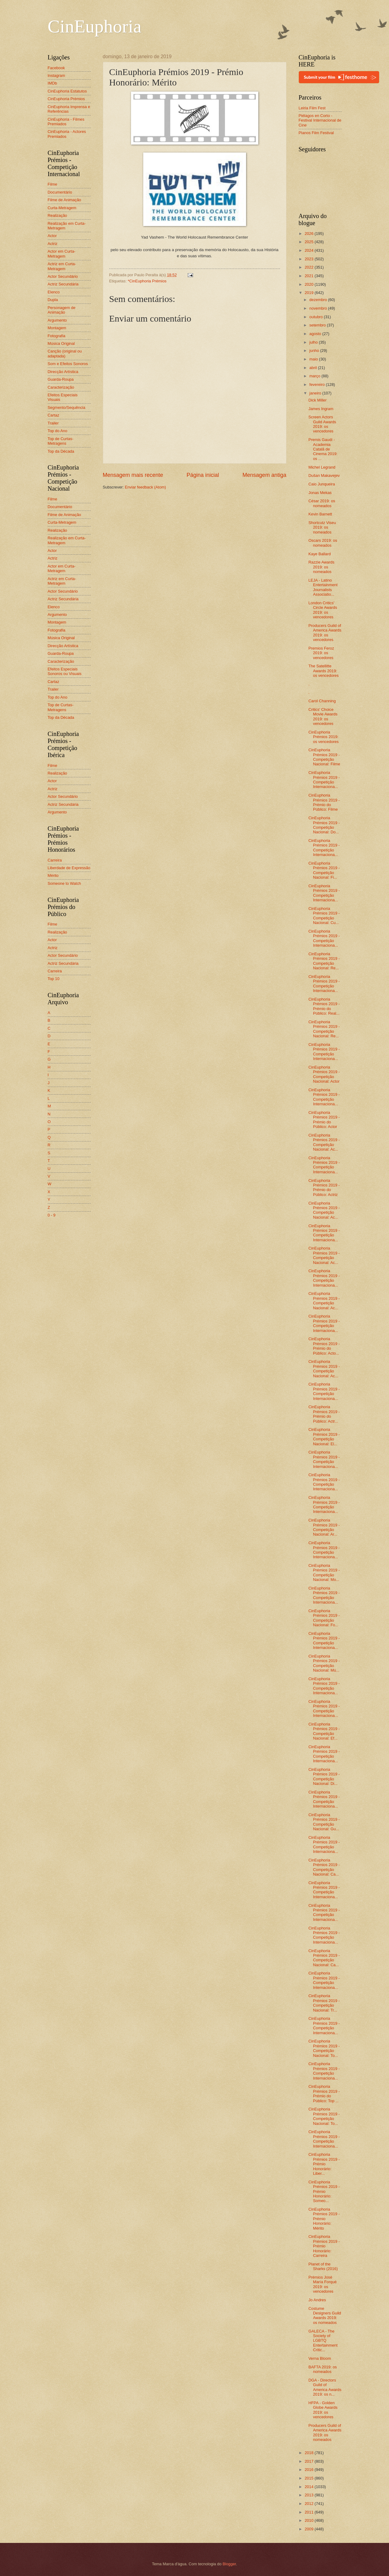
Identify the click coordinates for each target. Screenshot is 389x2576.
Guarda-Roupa (61, 379)
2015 (309, 2478)
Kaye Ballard (320, 554)
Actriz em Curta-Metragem (62, 266)
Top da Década (61, 451)
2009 (309, 2529)
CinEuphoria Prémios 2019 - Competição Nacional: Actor (324, 1074)
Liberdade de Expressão (69, 868)
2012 (309, 2503)
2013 (309, 2495)
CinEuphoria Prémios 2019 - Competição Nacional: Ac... (324, 1142)
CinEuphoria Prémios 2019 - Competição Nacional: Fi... (324, 870)
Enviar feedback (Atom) (145, 487)
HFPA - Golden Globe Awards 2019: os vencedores (323, 2410)
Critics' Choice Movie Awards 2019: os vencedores (323, 716)
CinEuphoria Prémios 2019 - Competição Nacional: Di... (324, 1776)
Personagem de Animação (62, 310)
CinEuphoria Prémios (66, 98)
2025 (309, 241)
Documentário (60, 192)
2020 (309, 284)
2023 (309, 259)
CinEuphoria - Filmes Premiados (66, 121)
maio (314, 359)
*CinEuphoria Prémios (147, 281)
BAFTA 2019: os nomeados (323, 2369)
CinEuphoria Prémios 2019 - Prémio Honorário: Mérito (324, 2219)
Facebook (56, 68)
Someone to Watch (64, 883)
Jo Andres (317, 2300)
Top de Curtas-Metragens (60, 441)
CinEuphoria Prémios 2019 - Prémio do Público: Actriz (324, 1187)
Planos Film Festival (316, 132)
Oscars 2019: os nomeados (323, 542)
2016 (309, 2469)
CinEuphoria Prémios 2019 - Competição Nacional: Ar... (324, 1527)
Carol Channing (322, 701)
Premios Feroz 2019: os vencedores (321, 653)
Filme (52, 184)
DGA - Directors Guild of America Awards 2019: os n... (325, 2387)
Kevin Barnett (320, 514)
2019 (309, 292)
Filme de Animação (64, 200)
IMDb (52, 83)
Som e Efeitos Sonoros (68, 363)
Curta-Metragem (62, 208)
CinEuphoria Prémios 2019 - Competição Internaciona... (324, 779)
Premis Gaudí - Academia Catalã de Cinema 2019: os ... (323, 449)
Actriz (53, 243)
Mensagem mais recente (133, 475)
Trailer (53, 423)
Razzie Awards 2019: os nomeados (322, 567)
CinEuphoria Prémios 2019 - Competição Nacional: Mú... (324, 1663)
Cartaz (53, 415)
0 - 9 (52, 1215)
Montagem (57, 328)
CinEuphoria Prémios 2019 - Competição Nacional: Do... (324, 825)
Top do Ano (57, 430)
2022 (309, 267)
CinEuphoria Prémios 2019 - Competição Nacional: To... (324, 2048)
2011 (309, 2512)
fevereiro (317, 384)
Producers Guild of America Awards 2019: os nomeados (325, 2432)
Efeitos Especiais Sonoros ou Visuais (65, 671)
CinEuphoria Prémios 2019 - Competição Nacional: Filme (324, 757)
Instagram (56, 75)
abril (313, 367)
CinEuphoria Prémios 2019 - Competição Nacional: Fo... (324, 1618)
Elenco (54, 292)
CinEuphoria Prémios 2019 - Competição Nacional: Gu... (324, 1821)
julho (314, 342)
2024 (309, 250)
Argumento (57, 320)
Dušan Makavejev (324, 475)
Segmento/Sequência (66, 407)
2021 (309, 275)
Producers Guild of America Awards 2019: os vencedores (325, 632)
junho (314, 350)
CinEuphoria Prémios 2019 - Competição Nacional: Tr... (324, 2002)
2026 (309, 233)
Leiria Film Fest (312, 108)
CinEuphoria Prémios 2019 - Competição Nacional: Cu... (324, 915)
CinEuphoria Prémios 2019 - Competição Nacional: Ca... (324, 1867)
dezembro (318, 299)
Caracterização (61, 387)
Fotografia (56, 336)
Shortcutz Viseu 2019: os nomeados (322, 527)
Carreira (55, 860)
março (315, 376)
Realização (57, 215)
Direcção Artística (63, 371)
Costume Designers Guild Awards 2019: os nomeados (325, 2315)
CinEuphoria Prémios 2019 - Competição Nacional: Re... (324, 961)
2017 (309, 2461)
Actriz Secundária (63, 284)
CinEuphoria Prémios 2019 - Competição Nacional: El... (324, 1436)
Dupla (53, 299)
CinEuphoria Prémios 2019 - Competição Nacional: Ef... (324, 1731)
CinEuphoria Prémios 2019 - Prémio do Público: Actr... (324, 1414)
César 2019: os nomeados (322, 503)
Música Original (61, 343)
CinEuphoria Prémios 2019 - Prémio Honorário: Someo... (324, 2191)
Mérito (53, 875)
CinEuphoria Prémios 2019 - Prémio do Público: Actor (324, 1119)
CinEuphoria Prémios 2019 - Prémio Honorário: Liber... (324, 2164)
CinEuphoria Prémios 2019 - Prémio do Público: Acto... (324, 1346)
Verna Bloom (320, 2358)
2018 (309, 2452)
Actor (52, 235)
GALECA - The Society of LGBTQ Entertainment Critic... (323, 2340)
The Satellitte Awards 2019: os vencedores (324, 671)
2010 (309, 2520)
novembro (318, 308)
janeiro (315, 393)
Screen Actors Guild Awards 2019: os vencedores (322, 424)
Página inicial (202, 475)
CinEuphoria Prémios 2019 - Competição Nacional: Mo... (324, 1572)
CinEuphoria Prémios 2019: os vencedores (324, 737)
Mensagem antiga (264, 475)
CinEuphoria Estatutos (67, 91)
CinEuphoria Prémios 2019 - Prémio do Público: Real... (324, 1006)
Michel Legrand (322, 467)
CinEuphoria (95, 26)
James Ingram (321, 408)
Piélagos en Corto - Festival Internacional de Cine (320, 120)
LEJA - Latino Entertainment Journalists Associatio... (323, 587)
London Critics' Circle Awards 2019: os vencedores (323, 610)
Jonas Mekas (320, 492)
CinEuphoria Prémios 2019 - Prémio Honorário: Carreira (324, 2246)
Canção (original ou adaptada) (65, 353)
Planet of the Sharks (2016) (323, 2266)
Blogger (229, 2564)
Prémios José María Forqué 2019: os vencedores (323, 2284)
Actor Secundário (63, 276)
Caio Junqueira (322, 484)
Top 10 (54, 978)
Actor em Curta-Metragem (62, 253)
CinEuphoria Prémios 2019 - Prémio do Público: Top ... (324, 2093)
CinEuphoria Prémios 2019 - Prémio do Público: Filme (324, 802)
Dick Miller (318, 400)
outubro (316, 317)
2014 (309, 2486)
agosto (315, 333)
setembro (318, 325)
